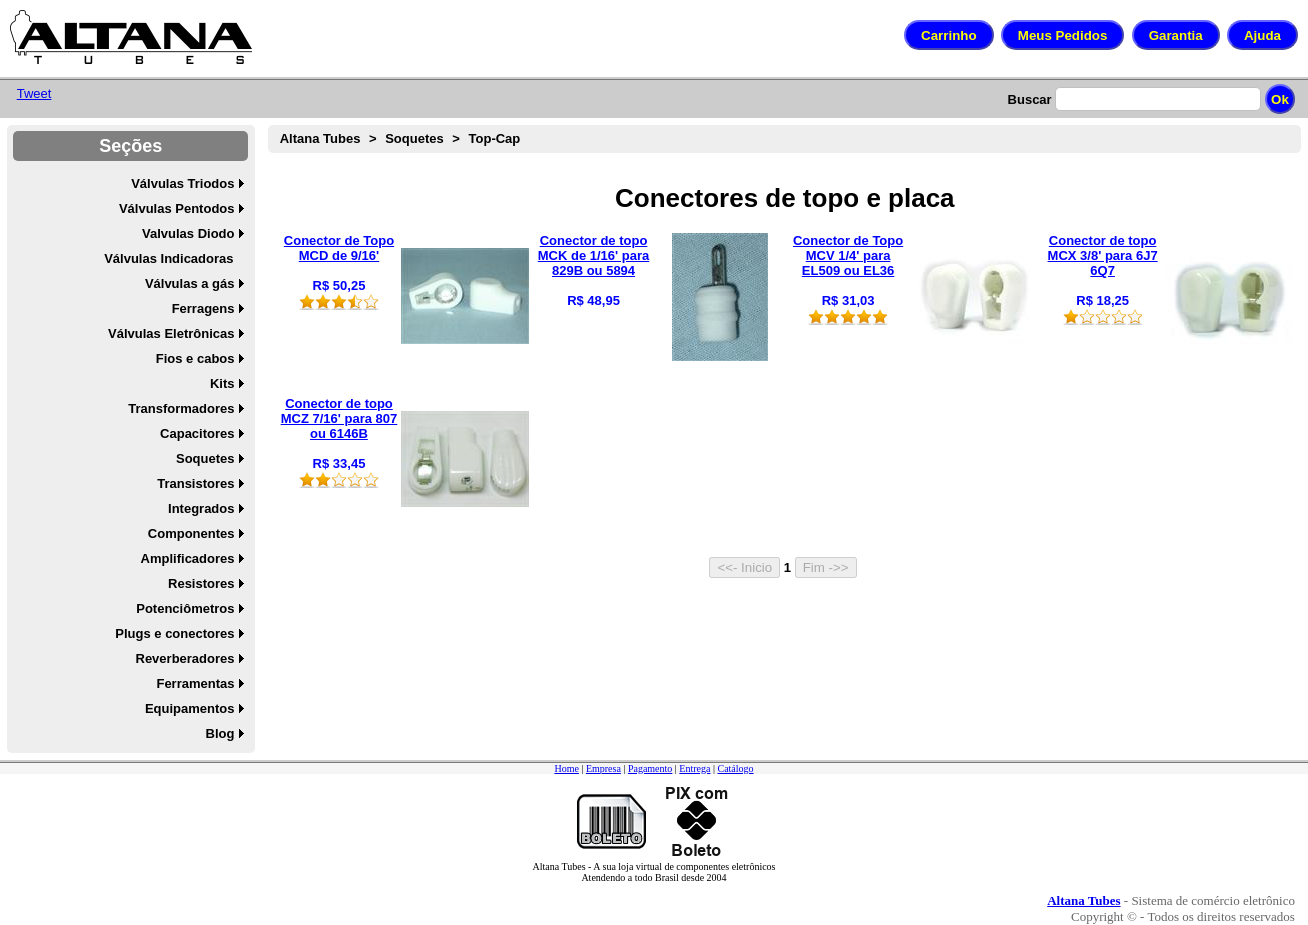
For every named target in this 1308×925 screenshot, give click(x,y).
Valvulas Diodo (188, 233)
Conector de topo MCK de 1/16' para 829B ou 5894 (593, 255)
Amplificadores (188, 558)
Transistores (195, 483)
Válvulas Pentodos (177, 208)
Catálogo (735, 768)
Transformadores (181, 408)
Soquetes (205, 458)
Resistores (201, 583)
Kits (222, 383)
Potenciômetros (185, 608)
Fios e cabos (195, 358)
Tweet (34, 93)
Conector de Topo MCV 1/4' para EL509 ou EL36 (848, 255)
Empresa (603, 768)
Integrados (201, 508)
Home (566, 768)
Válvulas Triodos (182, 183)
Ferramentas (195, 683)
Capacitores (197, 433)
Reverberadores (185, 658)
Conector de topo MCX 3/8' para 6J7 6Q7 (1103, 255)
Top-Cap (495, 138)
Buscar (1030, 99)
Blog (220, 733)
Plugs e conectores (174, 633)
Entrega (694, 768)
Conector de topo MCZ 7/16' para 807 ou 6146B (339, 418)
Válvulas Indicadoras (168, 258)
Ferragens (203, 308)
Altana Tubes (320, 138)
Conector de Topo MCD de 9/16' (339, 248)
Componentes (191, 533)
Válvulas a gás (190, 283)
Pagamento (650, 768)
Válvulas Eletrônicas (171, 333)
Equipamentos (190, 708)
